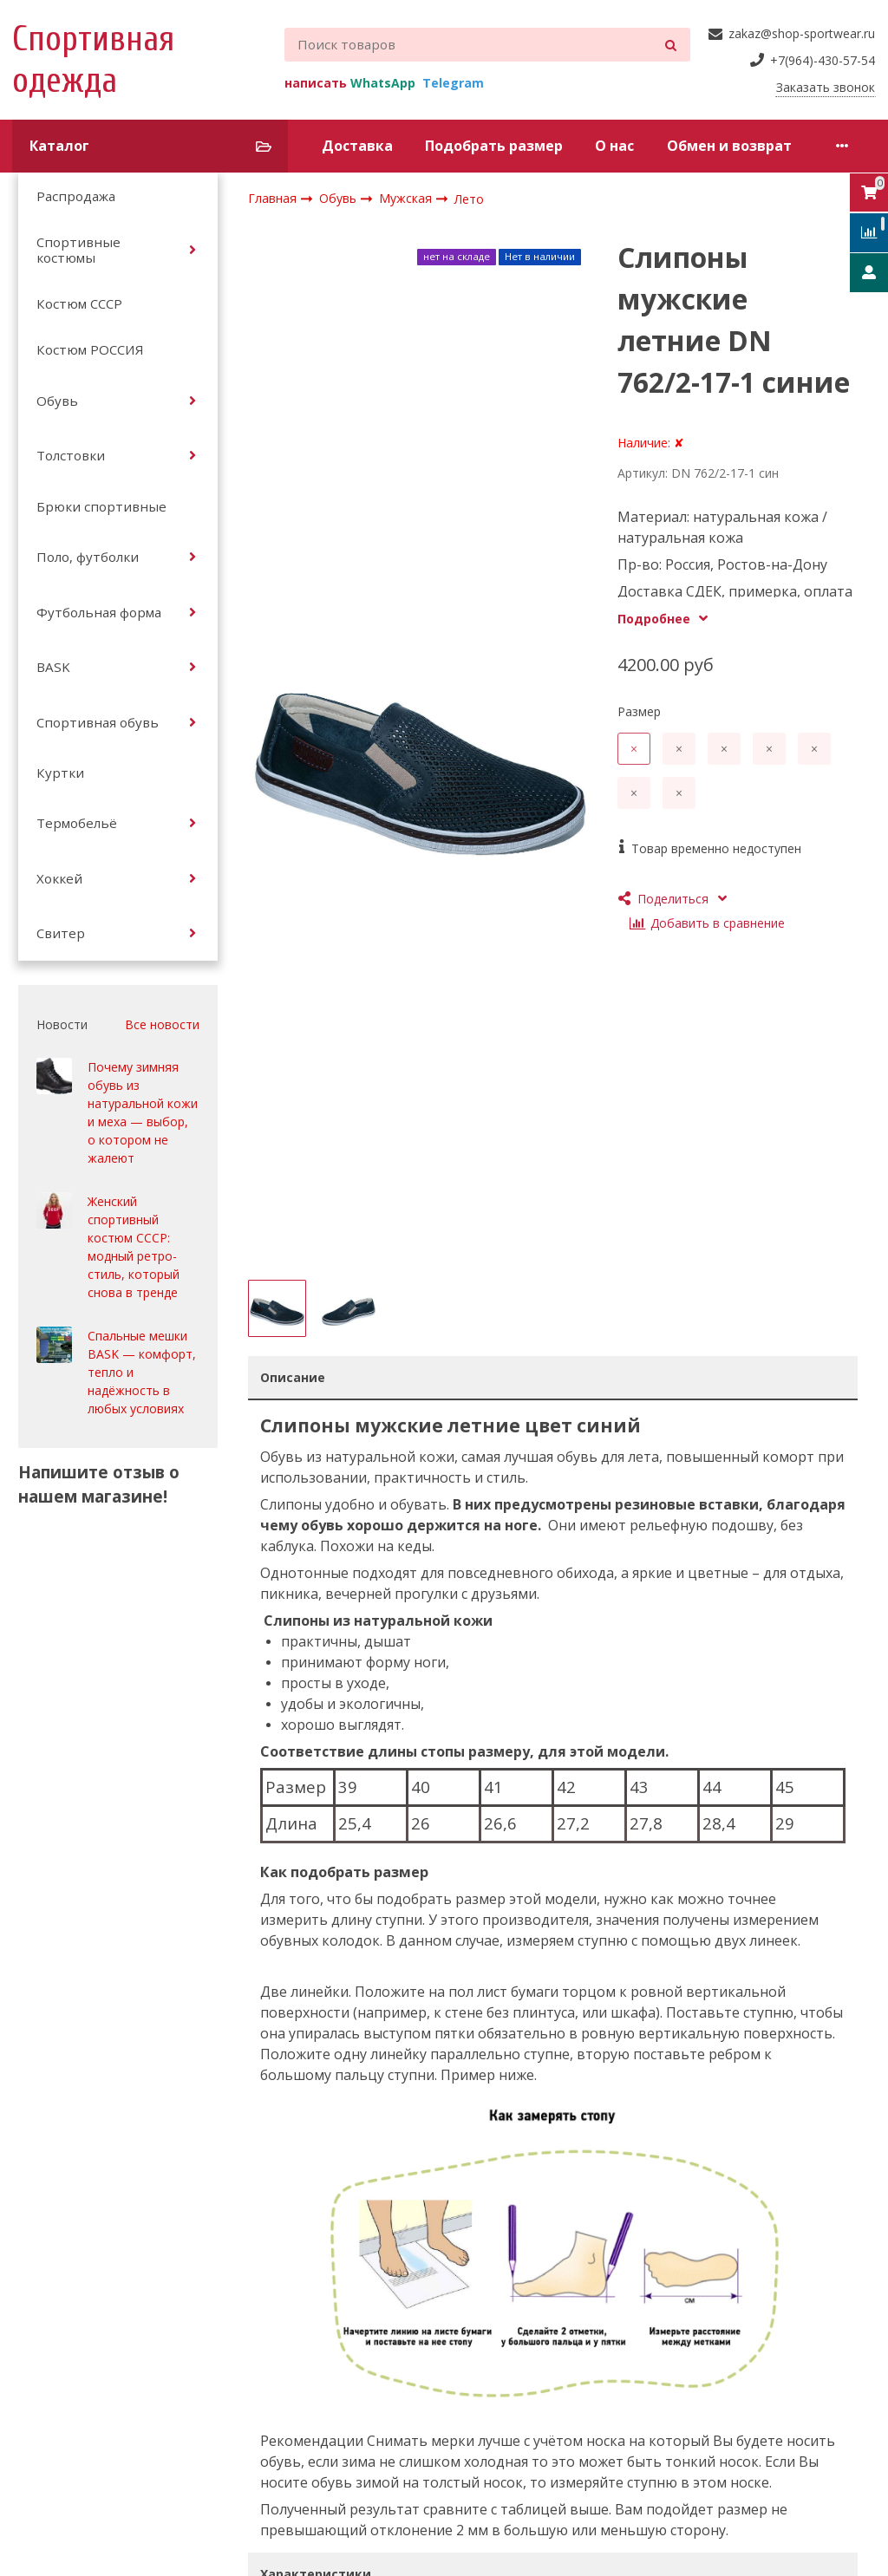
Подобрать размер (494, 145)
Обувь (57, 400)
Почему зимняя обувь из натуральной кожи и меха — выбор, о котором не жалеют (143, 1112)
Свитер (60, 933)
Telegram (453, 83)
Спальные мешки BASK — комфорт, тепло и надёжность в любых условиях (142, 1372)
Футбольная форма (98, 612)
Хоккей (59, 878)
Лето (469, 199)
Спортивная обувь (97, 722)
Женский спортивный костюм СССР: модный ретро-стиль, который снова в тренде (134, 1247)
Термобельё (76, 823)
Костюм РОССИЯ (90, 349)
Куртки (60, 772)
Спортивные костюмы (78, 249)
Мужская (407, 198)
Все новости (162, 1024)
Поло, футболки (87, 556)
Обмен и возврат (729, 145)
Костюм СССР (79, 303)
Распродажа (75, 196)
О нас (614, 145)
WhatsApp (382, 83)
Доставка (357, 145)
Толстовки (70, 455)
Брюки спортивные (101, 506)
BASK (53, 667)
